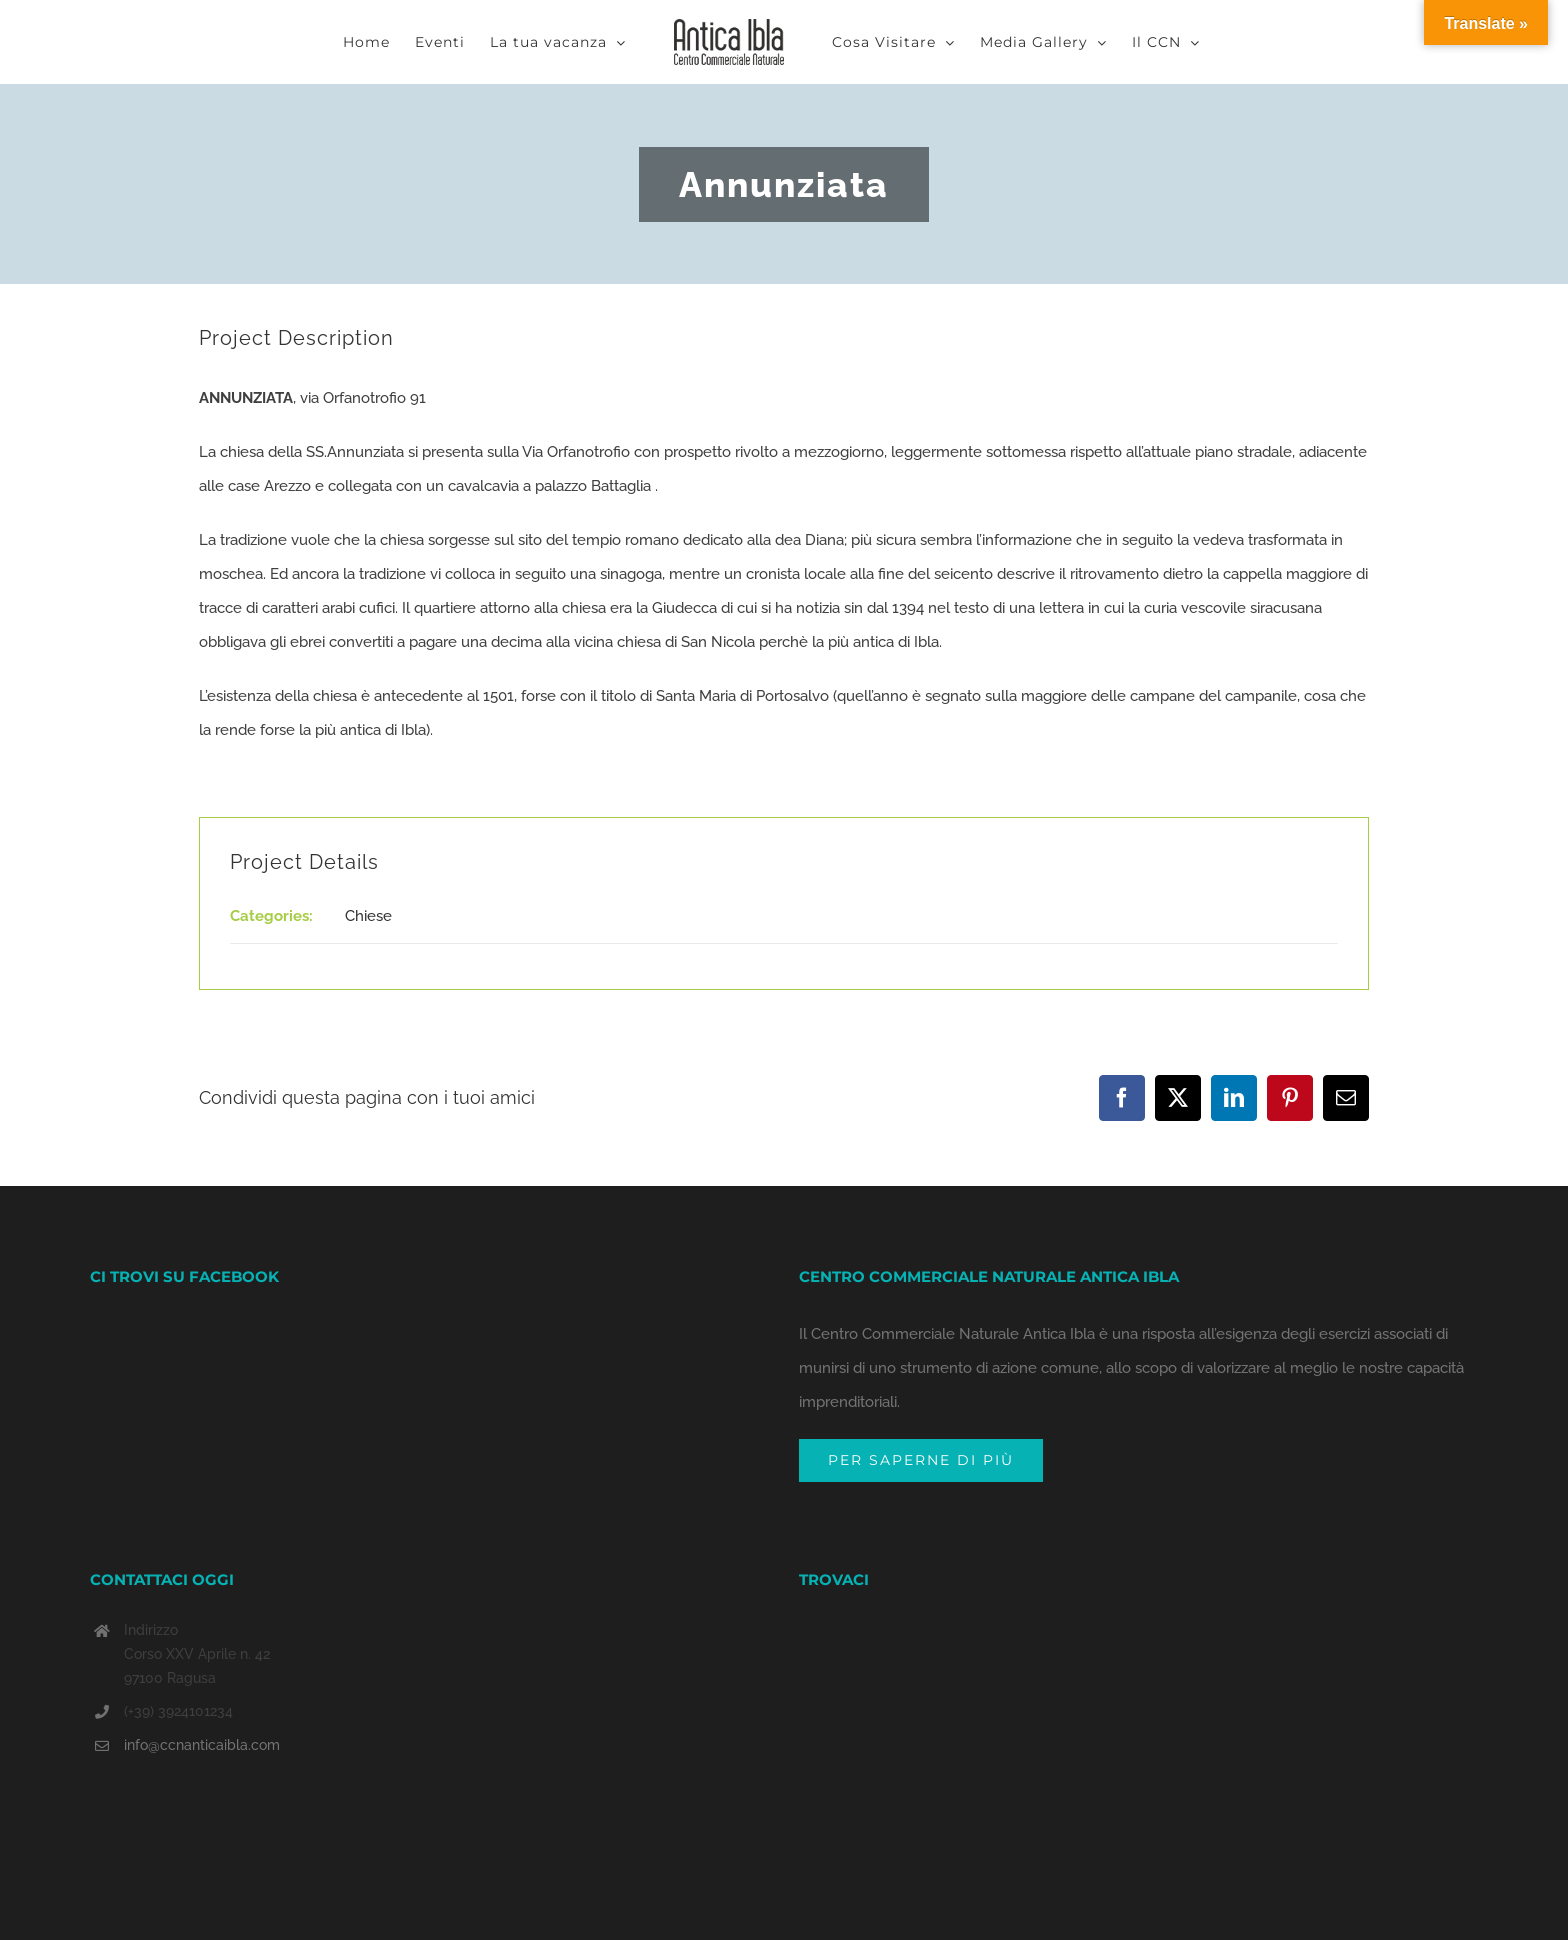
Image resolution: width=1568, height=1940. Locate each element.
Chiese (368, 916)
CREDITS (659, 1913)
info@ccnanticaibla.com (202, 1658)
